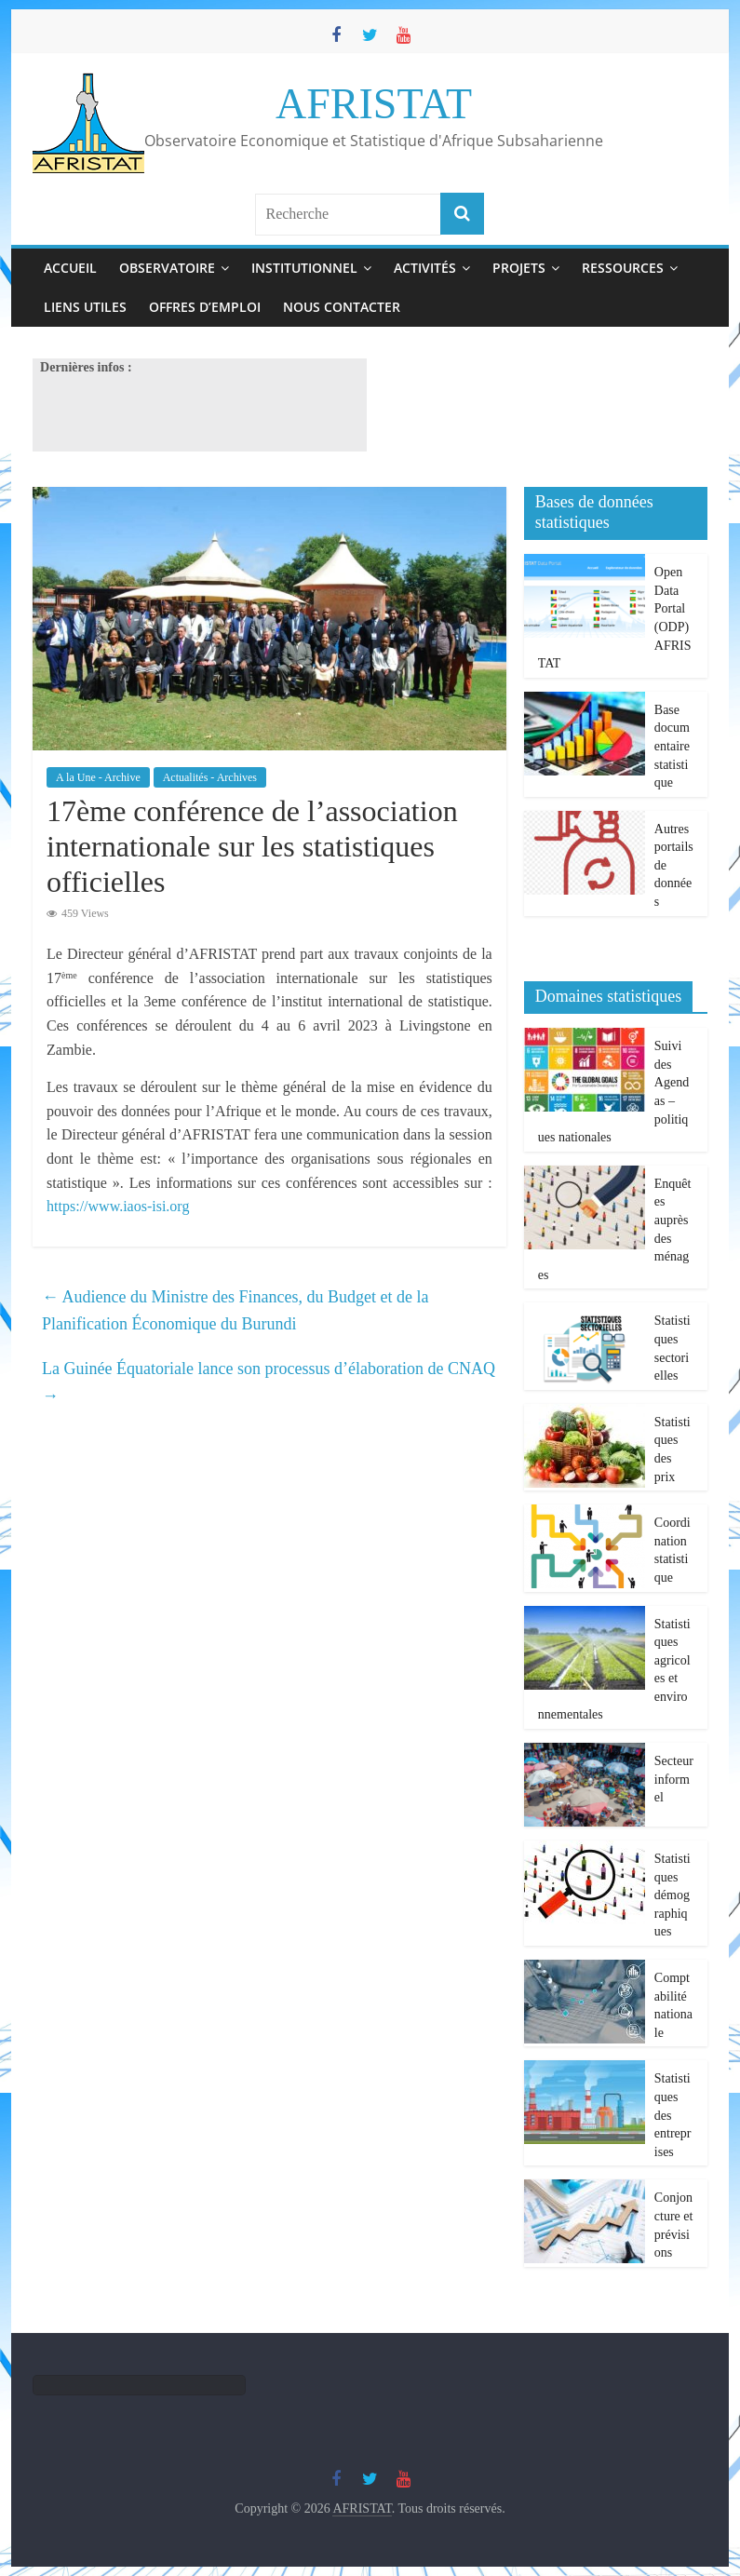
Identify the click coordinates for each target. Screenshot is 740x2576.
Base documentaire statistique (672, 746)
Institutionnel (304, 267)
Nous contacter (341, 307)
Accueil (70, 267)
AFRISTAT (374, 104)
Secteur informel (673, 1779)
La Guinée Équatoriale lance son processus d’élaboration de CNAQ (268, 1382)
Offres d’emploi (205, 307)
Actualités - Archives (210, 777)
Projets (518, 267)
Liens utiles (85, 307)
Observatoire (167, 267)
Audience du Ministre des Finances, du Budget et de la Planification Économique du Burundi (235, 1310)
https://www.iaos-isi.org (118, 1206)
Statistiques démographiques (672, 1895)
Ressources (623, 267)
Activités (425, 267)
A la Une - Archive (98, 777)
